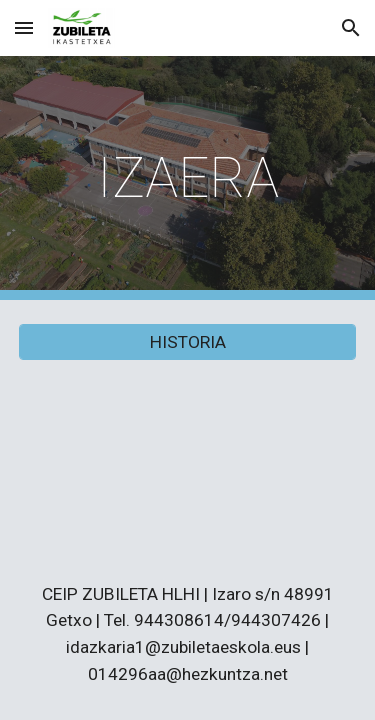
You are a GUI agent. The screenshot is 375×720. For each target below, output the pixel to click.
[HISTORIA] (188, 342)
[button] (24, 27)
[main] (188, 178)
